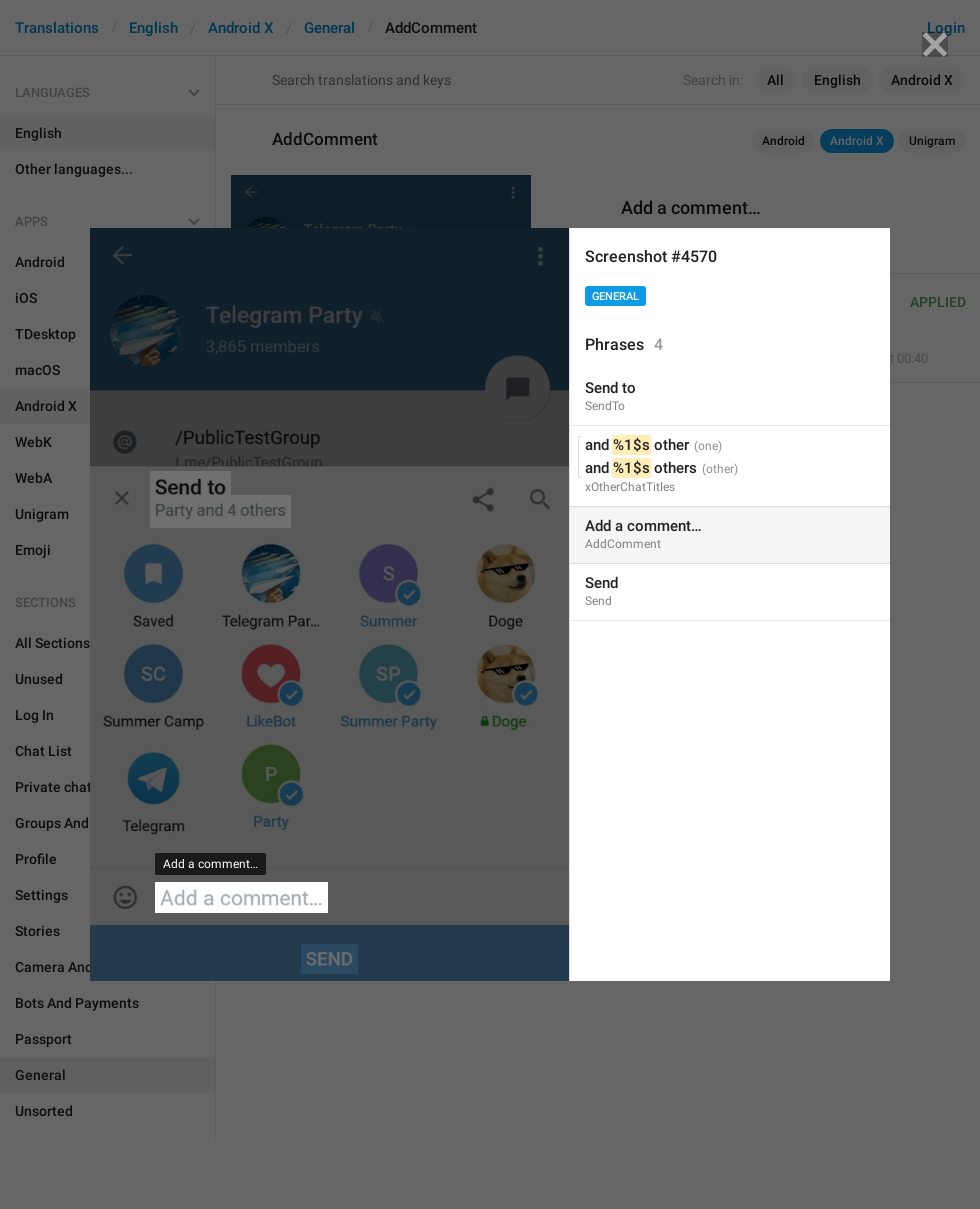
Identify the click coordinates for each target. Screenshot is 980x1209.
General (615, 296)
